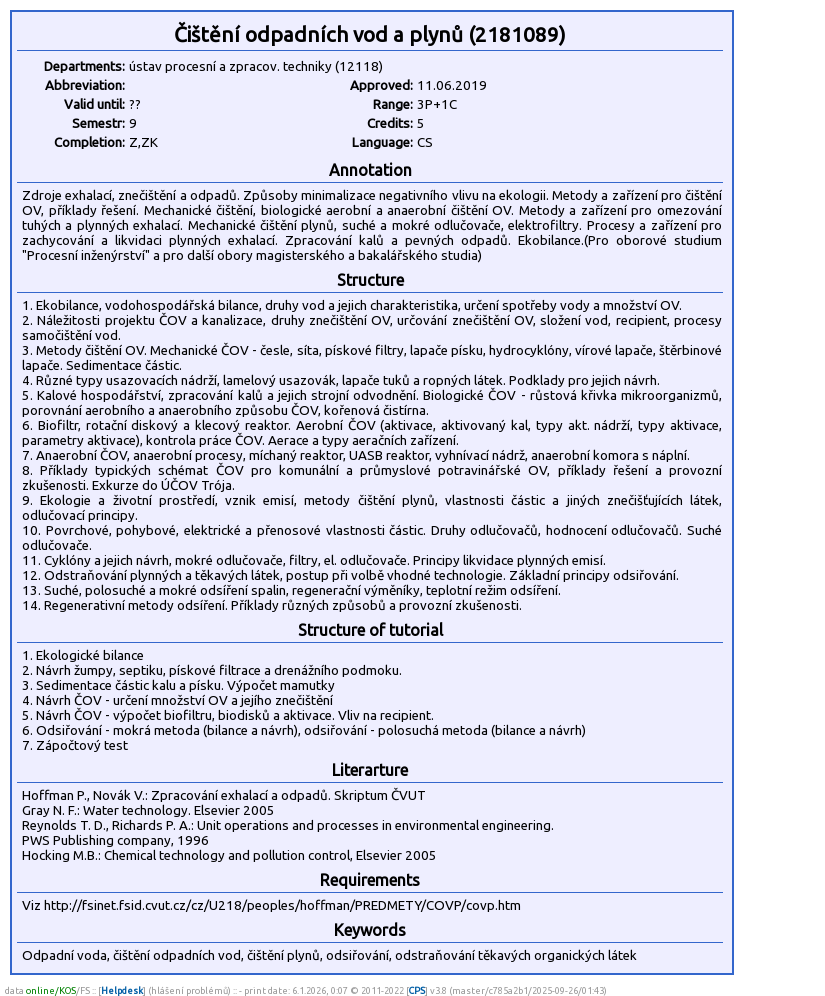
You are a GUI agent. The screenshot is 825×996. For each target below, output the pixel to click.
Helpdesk (122, 990)
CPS (417, 990)
